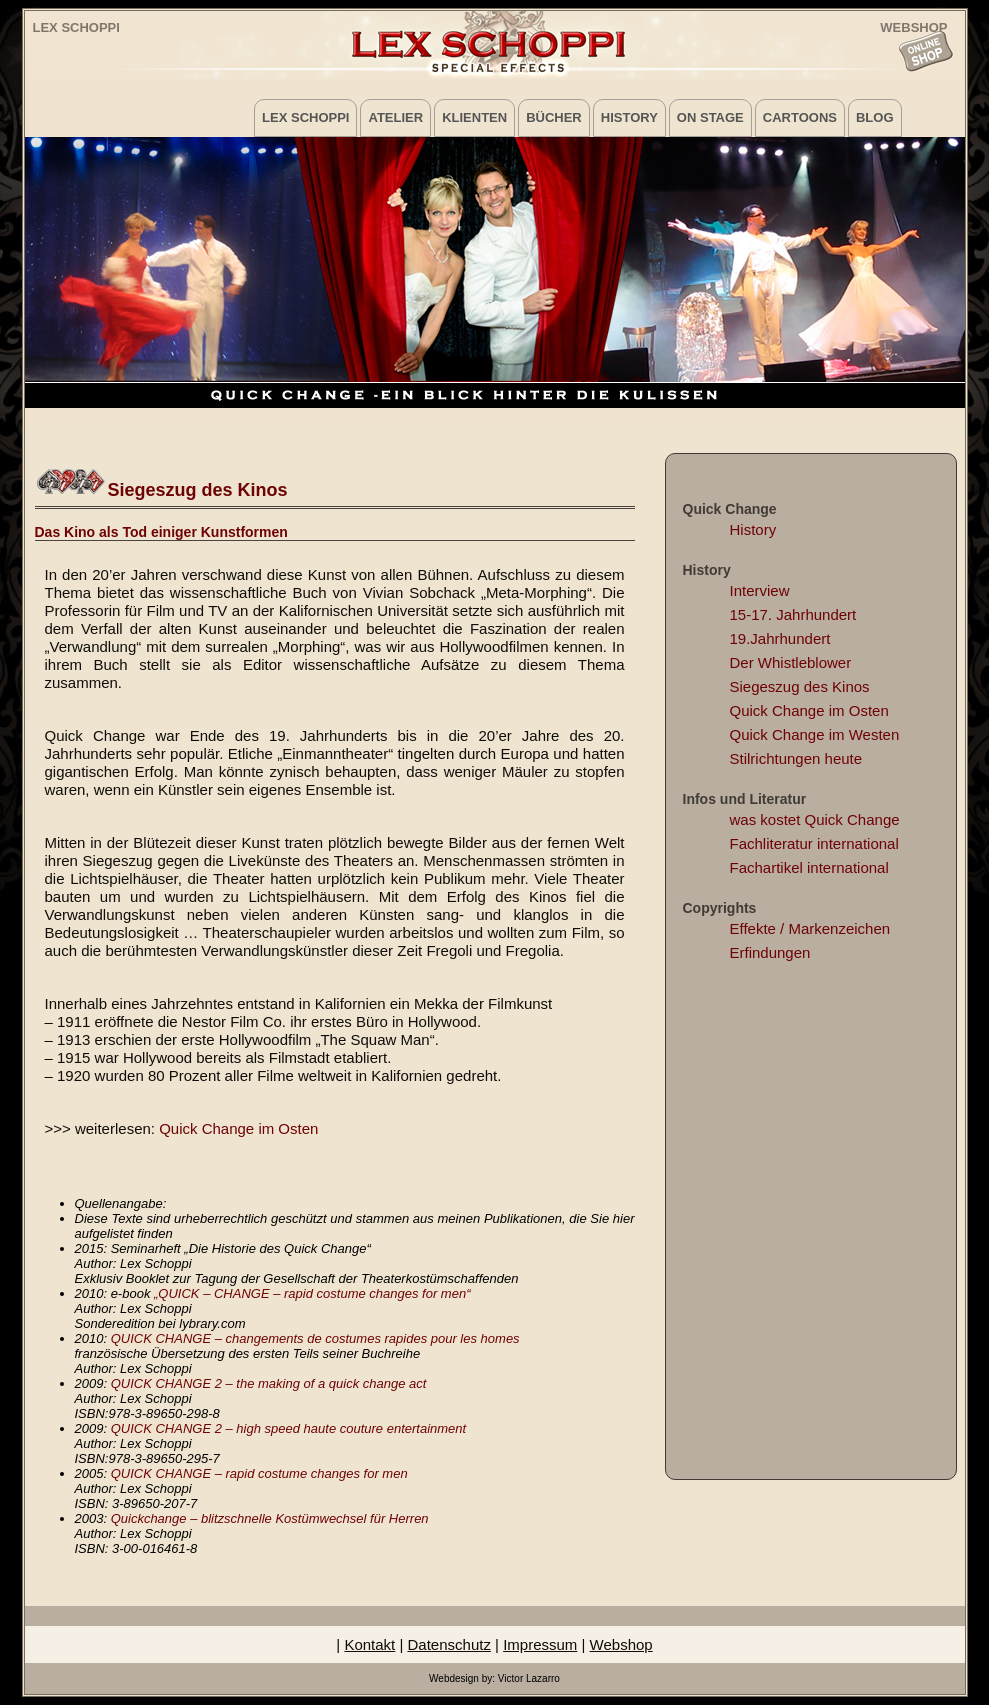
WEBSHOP (913, 26)
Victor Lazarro (529, 1678)
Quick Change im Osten (238, 1128)
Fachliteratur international (814, 843)
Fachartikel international (809, 867)
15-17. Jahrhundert (793, 614)
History (629, 117)
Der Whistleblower (791, 662)
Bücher (554, 117)
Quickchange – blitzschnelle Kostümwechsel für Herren (270, 1518)
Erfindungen (770, 952)
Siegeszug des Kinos (800, 686)
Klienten (474, 117)
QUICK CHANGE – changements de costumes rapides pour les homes (315, 1338)
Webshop (621, 1644)
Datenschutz (449, 1644)
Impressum (540, 1644)
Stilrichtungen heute (796, 758)
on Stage (710, 117)
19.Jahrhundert (780, 638)
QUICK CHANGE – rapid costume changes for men (259, 1473)
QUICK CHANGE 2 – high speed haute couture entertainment (289, 1428)
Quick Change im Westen (815, 734)
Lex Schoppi (76, 27)
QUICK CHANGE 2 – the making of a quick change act (269, 1383)
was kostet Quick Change (815, 819)
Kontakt (369, 1644)
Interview (760, 590)
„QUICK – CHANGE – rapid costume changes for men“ (312, 1293)
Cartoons (800, 117)
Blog (875, 117)
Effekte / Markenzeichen (810, 928)
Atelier (395, 117)
